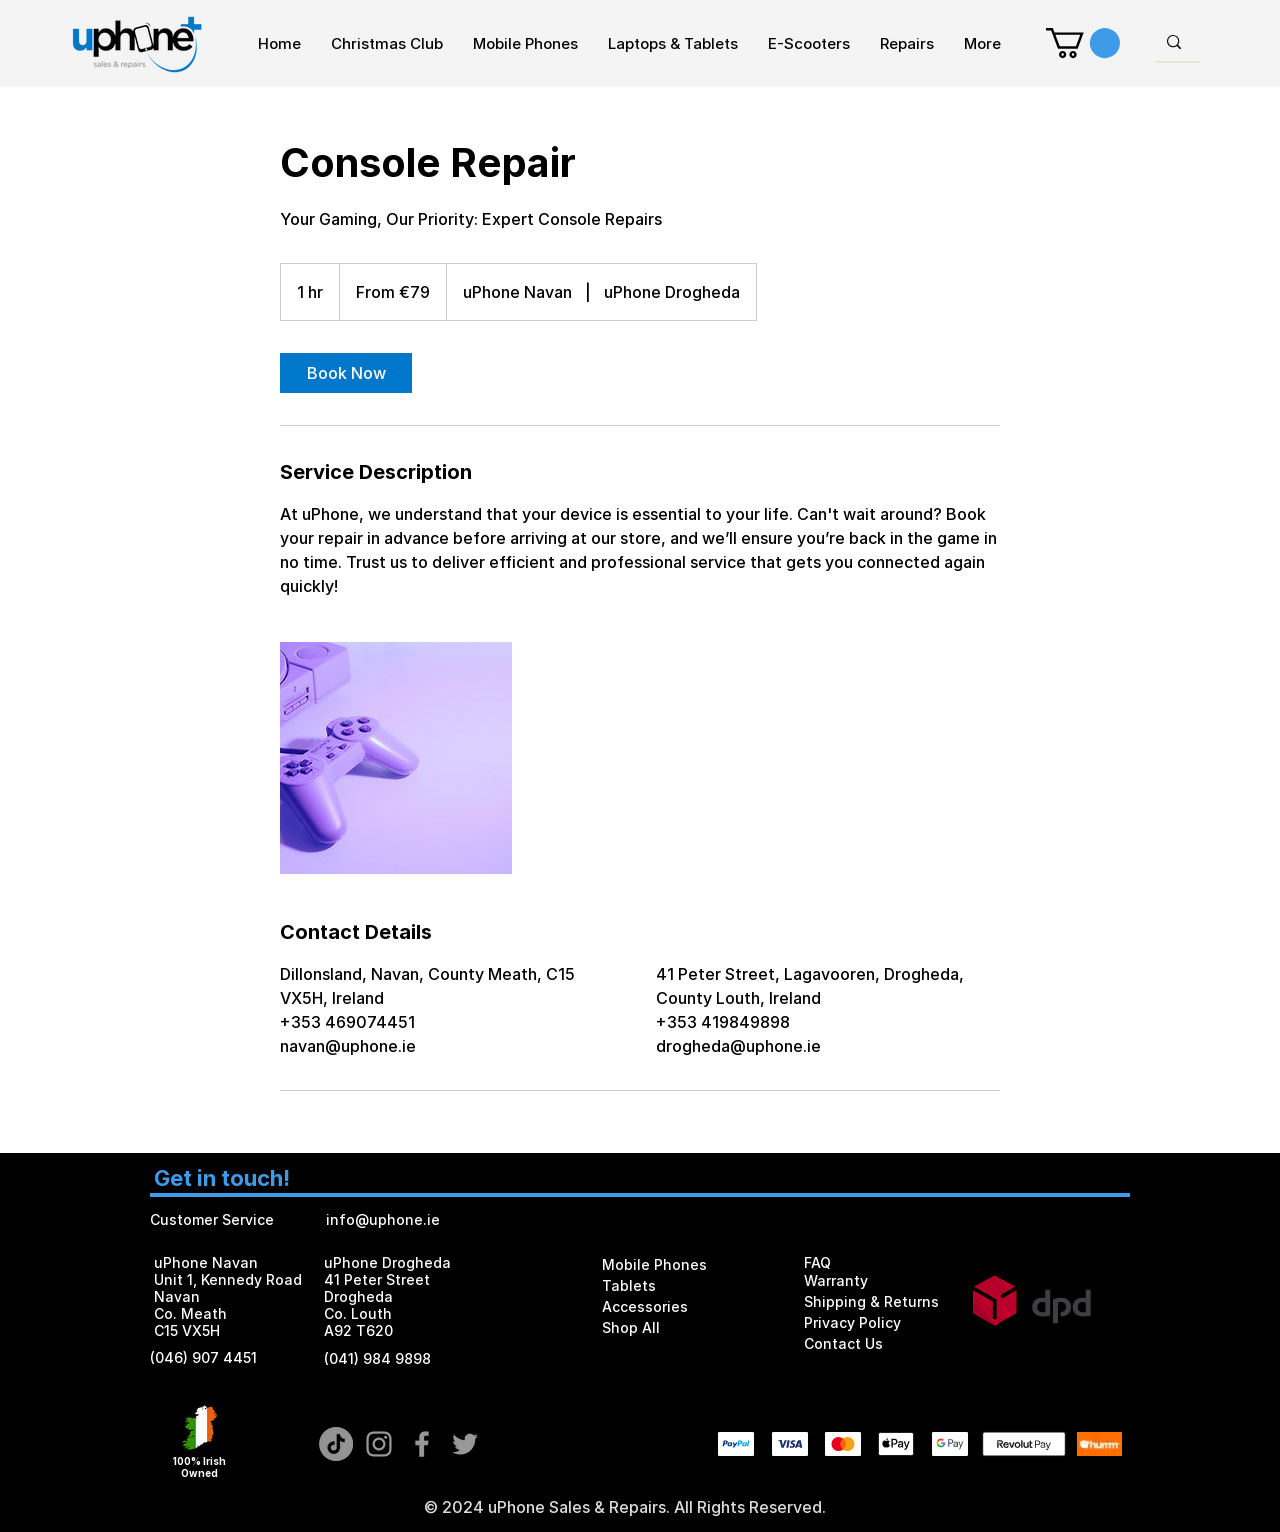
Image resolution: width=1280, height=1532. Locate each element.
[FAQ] (878, 1262)
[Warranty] (875, 1281)
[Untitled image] (396, 758)
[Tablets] (676, 1285)
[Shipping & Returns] (878, 1301)
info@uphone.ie (383, 1219)
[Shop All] (676, 1327)
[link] (346, 373)
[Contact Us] (878, 1343)
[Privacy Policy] (878, 1322)
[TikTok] (336, 1444)
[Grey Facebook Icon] (422, 1444)
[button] (1083, 43)
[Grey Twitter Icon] (465, 1444)
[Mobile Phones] (676, 1264)
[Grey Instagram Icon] (379, 1444)
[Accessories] (676, 1306)
